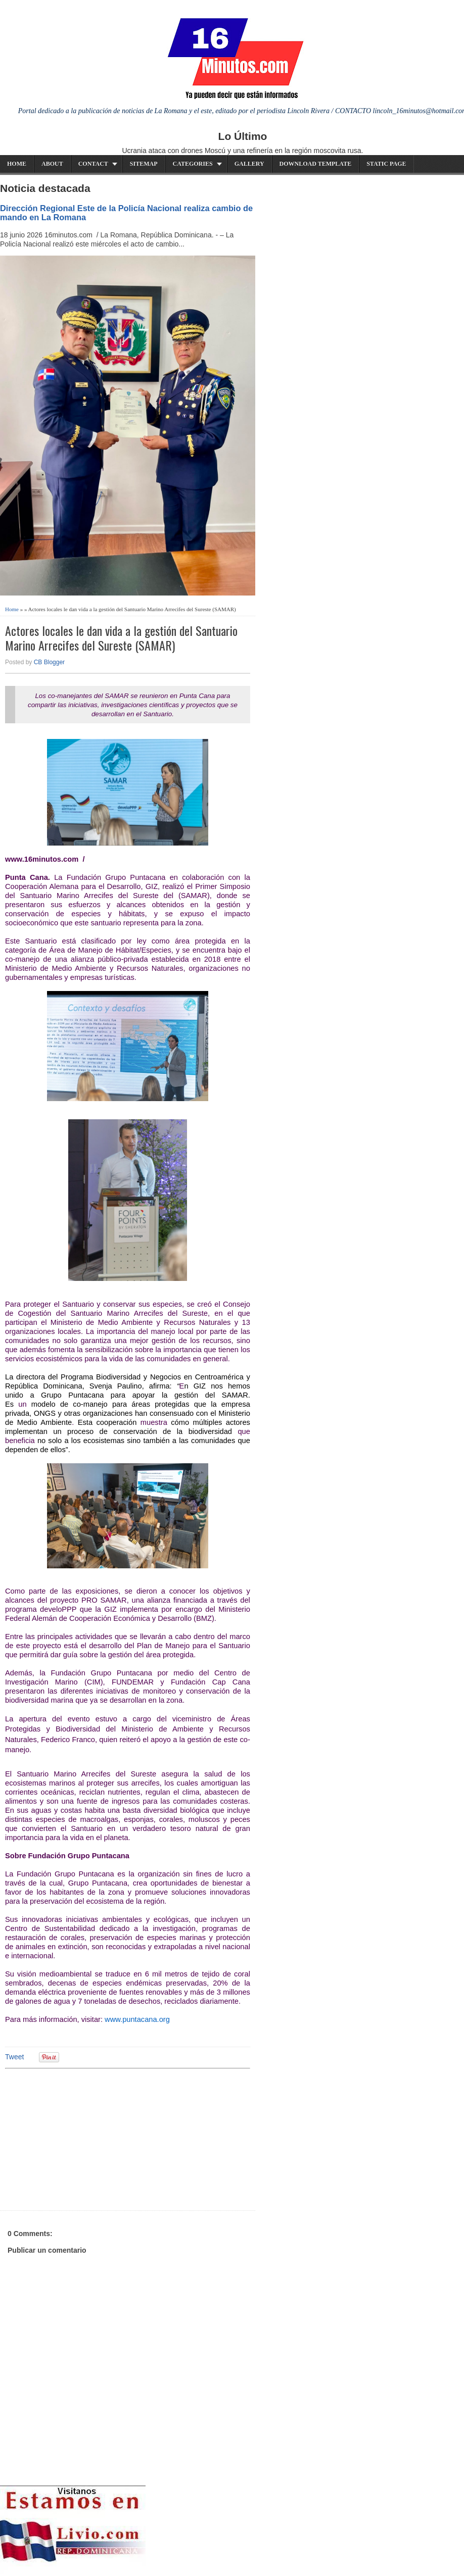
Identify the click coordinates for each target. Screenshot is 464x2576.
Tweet (14, 2057)
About (52, 163)
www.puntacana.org (137, 2019)
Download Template (316, 163)
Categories (193, 163)
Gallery (249, 163)
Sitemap (144, 163)
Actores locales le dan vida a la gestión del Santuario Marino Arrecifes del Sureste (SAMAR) (121, 638)
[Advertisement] (83, 2138)
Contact (93, 163)
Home (16, 163)
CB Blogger (49, 662)
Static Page (386, 163)
